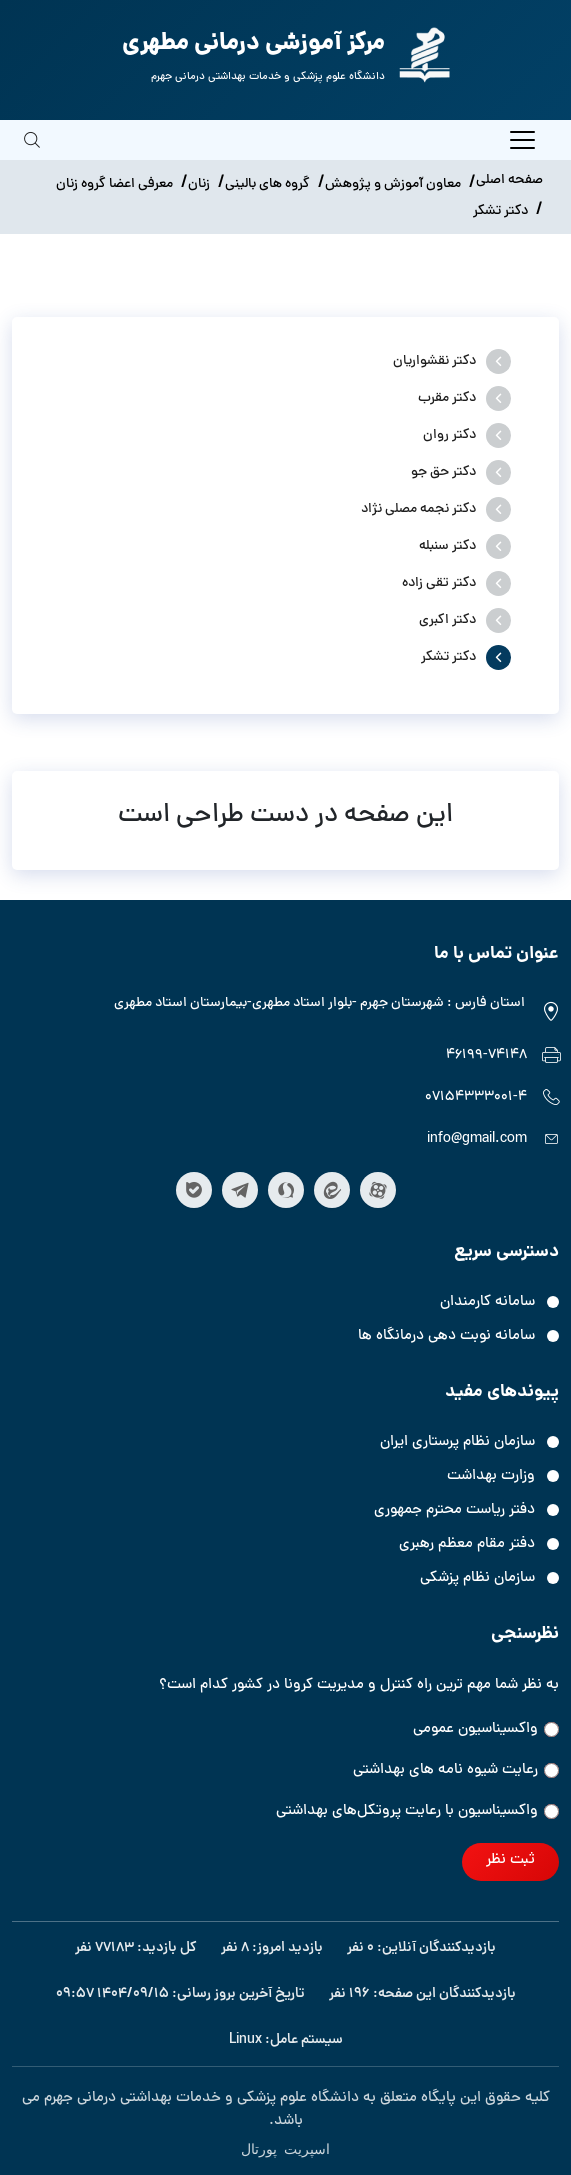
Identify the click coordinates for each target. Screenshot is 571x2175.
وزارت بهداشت (491, 1476)
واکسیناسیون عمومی (486, 1729)
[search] (32, 154)
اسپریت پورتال (285, 2148)
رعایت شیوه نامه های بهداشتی (456, 1770)
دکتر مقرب (447, 398)
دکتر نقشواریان (434, 361)
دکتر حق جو (443, 472)
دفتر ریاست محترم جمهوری (454, 1510)
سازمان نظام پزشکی (477, 1578)
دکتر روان (449, 435)
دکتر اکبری (447, 620)
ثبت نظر (510, 1860)
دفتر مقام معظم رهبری (467, 1544)
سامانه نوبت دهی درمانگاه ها (446, 1336)
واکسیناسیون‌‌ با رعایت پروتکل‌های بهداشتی (417, 1811)
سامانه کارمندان (487, 1302)
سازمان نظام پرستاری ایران (457, 1442)
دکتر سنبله (447, 546)
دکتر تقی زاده (439, 583)
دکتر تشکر (448, 657)
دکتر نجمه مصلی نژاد (418, 509)
